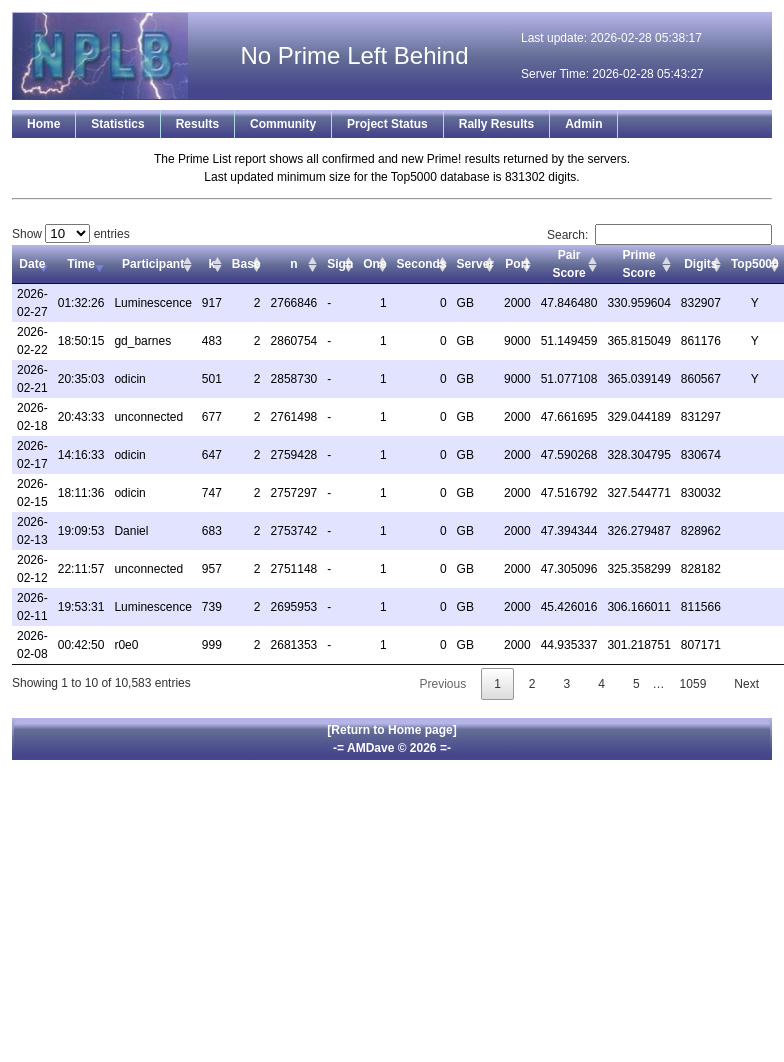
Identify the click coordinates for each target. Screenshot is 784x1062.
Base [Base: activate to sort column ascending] (246, 264)
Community (283, 124)
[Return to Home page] (391, 730)
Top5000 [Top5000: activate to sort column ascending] (755, 264)
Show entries (71, 234)
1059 (693, 684)
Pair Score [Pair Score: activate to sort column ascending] (568, 264)
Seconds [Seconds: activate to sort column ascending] (422, 264)
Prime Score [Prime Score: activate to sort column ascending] (638, 264)
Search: (659, 235)
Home (43, 124)
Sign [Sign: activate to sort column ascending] (340, 264)
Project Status (387, 124)
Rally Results (496, 124)
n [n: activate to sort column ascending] (293, 264)
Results (197, 124)
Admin (583, 124)
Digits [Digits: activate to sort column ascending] (700, 264)
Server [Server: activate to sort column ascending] (475, 264)
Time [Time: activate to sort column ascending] (81, 264)
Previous (442, 684)
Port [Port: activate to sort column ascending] (517, 264)
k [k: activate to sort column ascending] (211, 264)
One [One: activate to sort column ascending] (374, 264)
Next (746, 684)
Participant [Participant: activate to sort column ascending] (153, 264)
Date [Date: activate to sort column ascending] (32, 264)
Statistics (117, 124)
